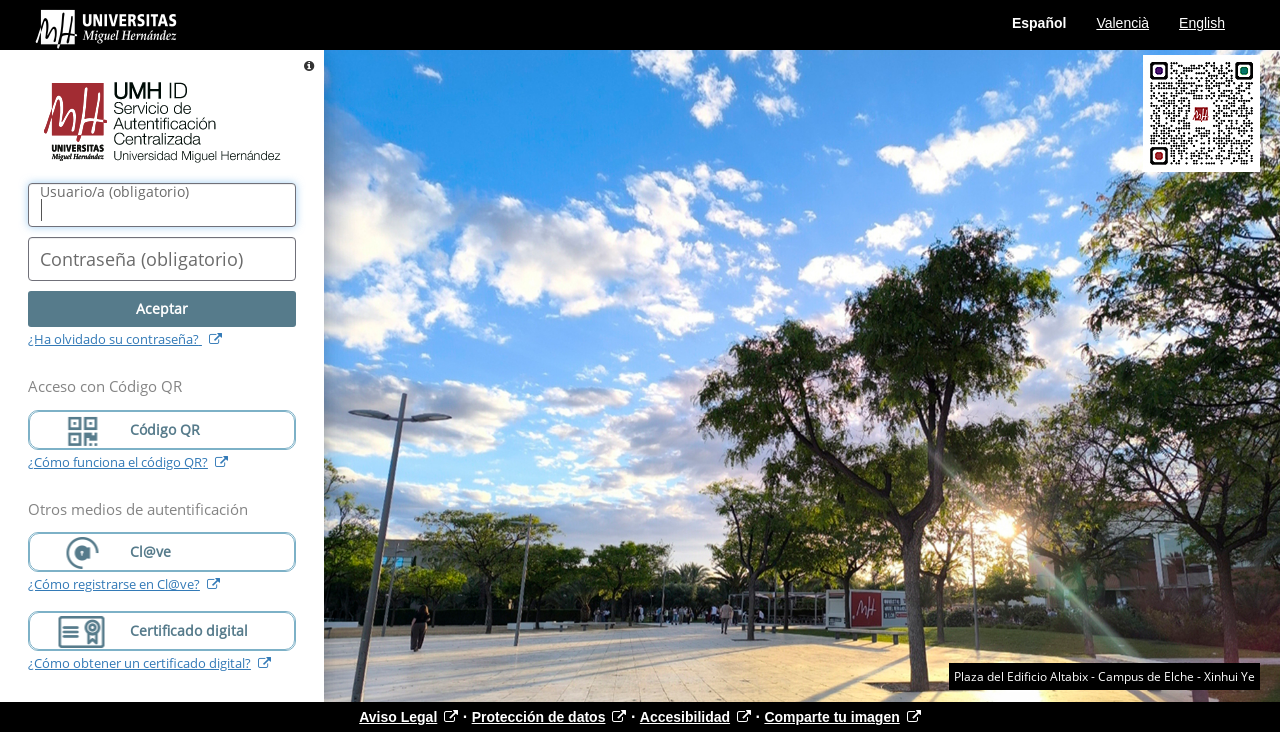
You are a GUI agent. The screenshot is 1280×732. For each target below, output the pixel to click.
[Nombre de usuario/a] (162, 205)
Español (1039, 23)
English (1202, 23)
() (114, 192)
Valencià (1122, 23)
